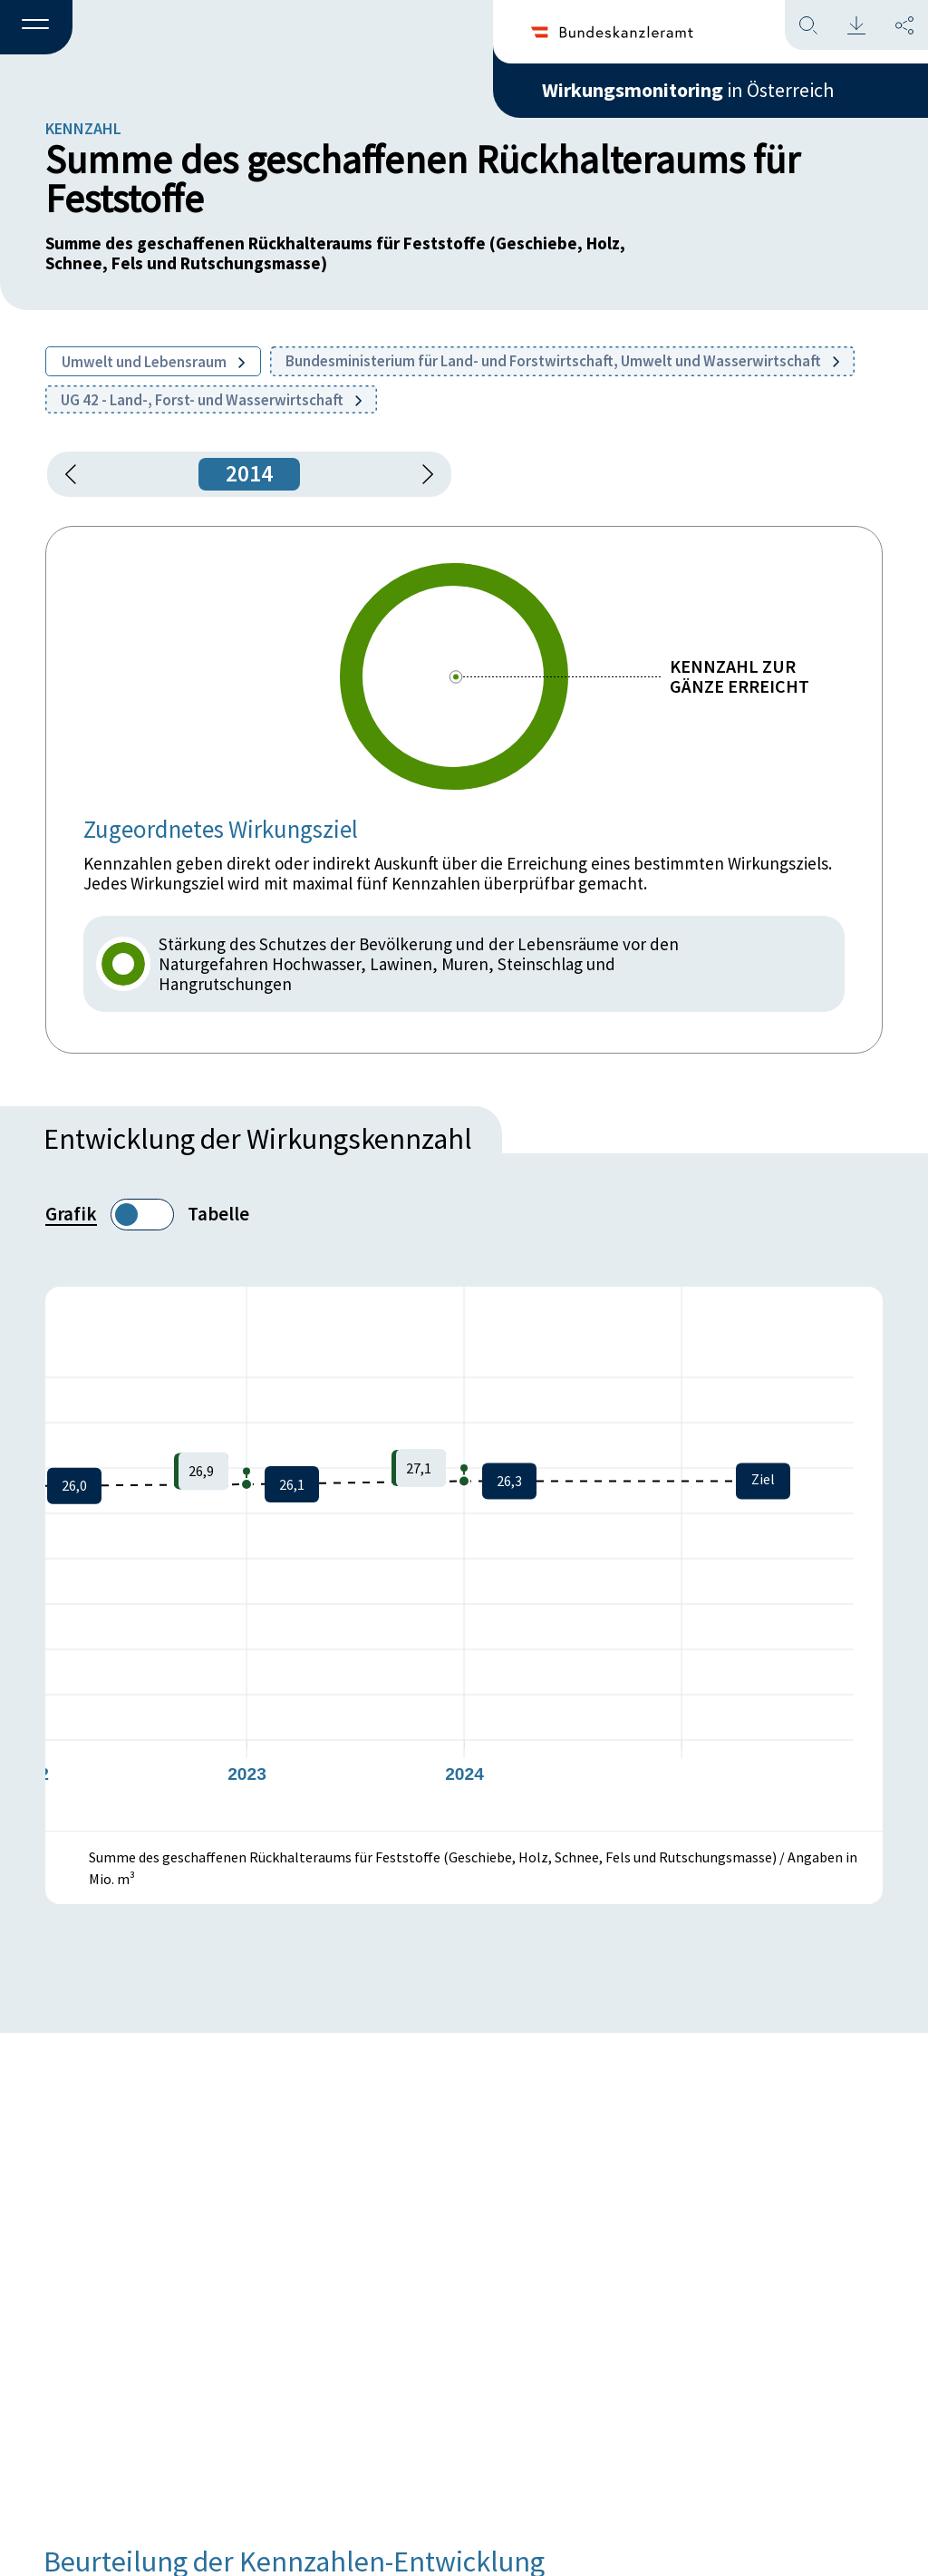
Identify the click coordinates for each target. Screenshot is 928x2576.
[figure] (464, 1559)
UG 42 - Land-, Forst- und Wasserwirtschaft (211, 400)
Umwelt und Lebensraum (153, 362)
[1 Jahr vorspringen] (421, 474)
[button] (36, 28)
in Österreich (688, 89)
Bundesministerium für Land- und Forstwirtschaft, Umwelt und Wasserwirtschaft (562, 361)
